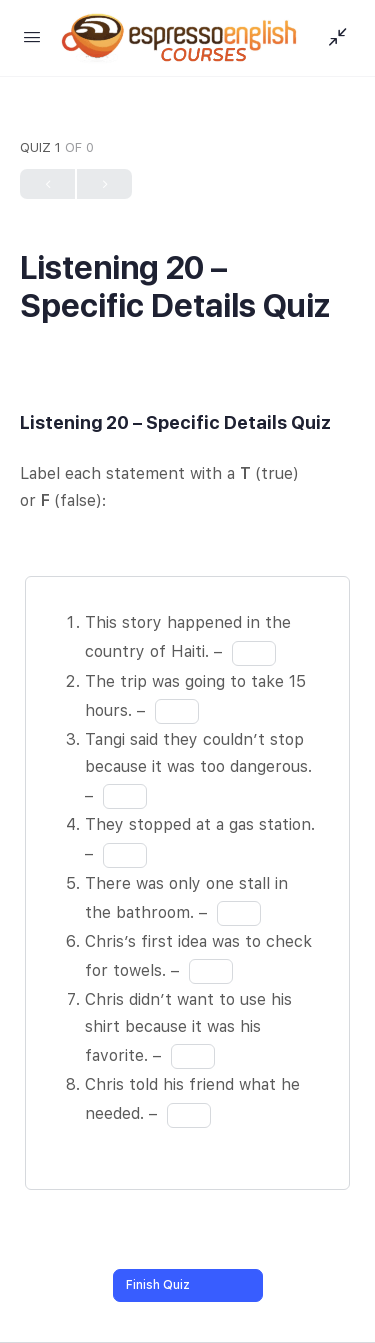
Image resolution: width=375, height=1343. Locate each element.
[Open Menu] (32, 36)
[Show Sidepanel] (333, 38)
